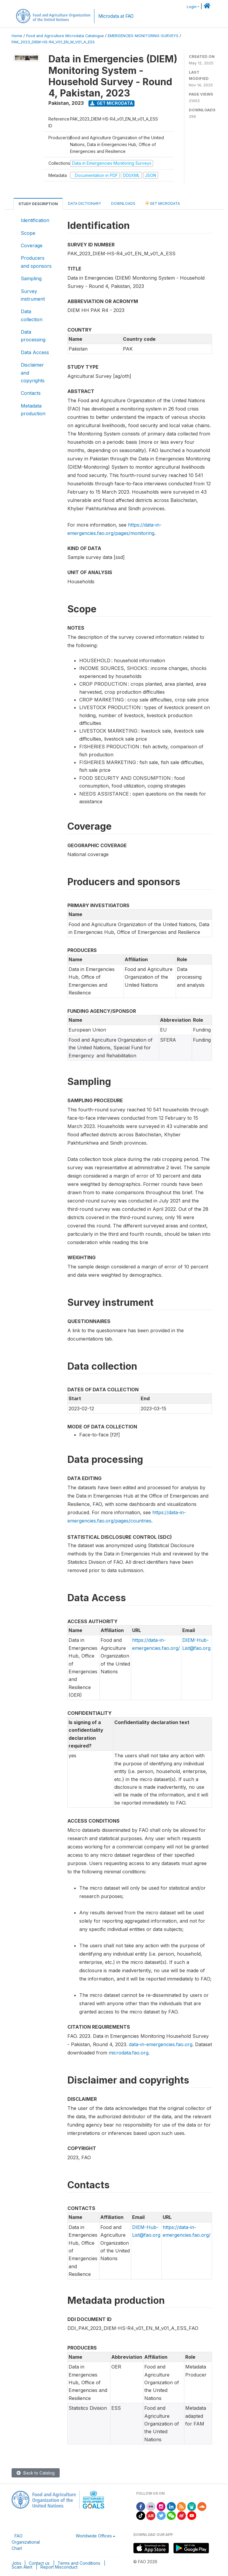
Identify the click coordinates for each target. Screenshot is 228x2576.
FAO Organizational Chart (26, 2542)
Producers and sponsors (36, 262)
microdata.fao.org (128, 2053)
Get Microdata (111, 103)
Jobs (16, 2563)
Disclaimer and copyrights (33, 373)
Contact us (39, 2563)
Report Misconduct (58, 2566)
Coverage (31, 245)
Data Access (35, 352)
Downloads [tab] (123, 203)
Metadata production (33, 409)
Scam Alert (22, 2566)
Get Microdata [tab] (162, 203)
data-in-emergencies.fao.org (160, 2044)
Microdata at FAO (116, 16)
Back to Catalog (36, 2472)
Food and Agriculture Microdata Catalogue (65, 36)
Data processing (33, 336)
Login (192, 6)
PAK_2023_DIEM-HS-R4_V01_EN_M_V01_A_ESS (53, 42)
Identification (35, 220)
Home (17, 36)
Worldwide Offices (94, 2535)
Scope (28, 233)
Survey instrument (33, 295)
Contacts (31, 393)
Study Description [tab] (38, 204)
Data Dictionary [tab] (84, 203)
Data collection (31, 315)
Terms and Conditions (79, 2563)
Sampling (31, 278)
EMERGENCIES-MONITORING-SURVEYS (143, 36)
